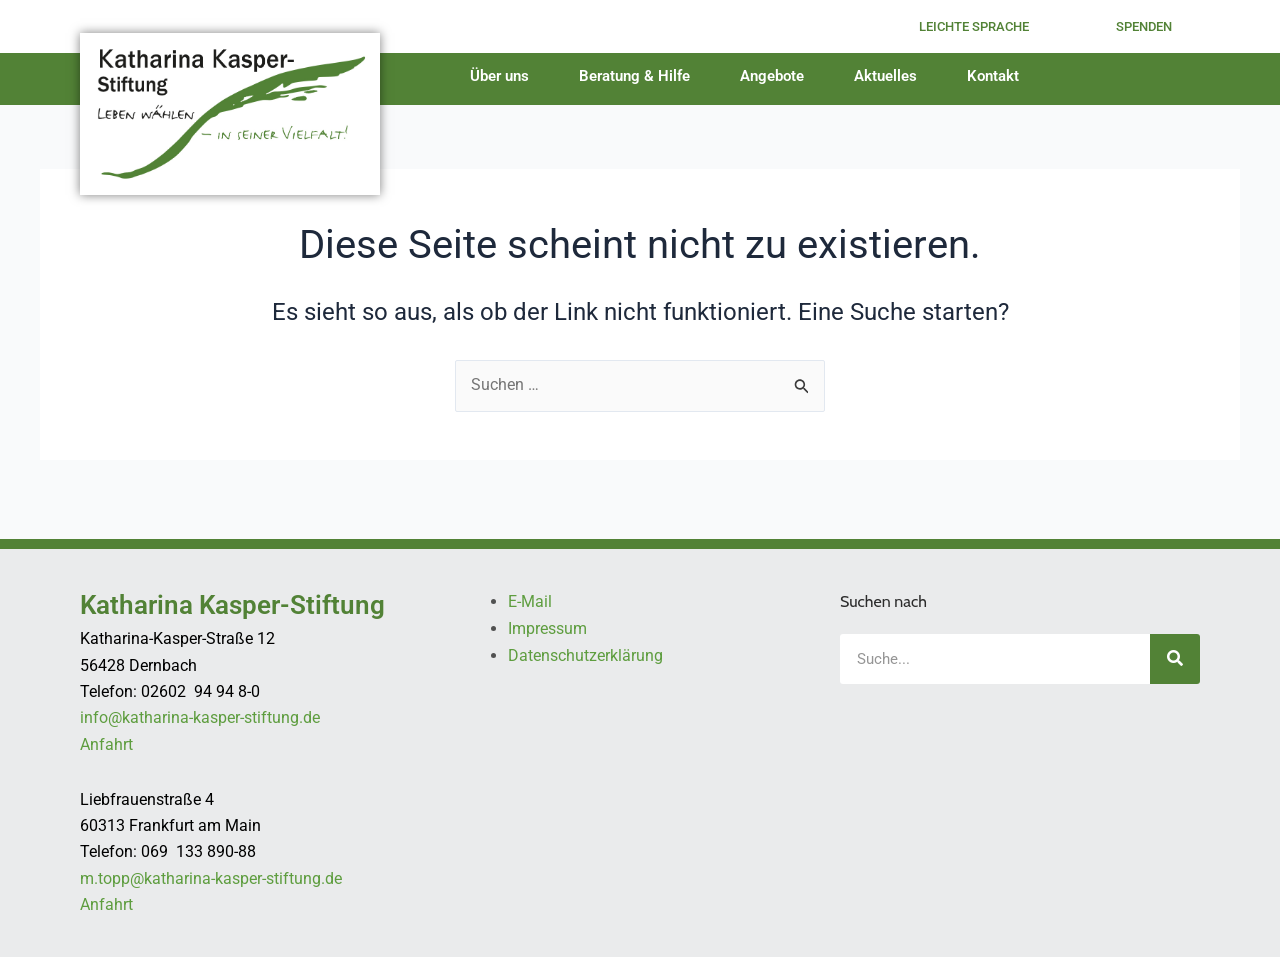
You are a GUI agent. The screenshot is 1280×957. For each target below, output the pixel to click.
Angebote (777, 76)
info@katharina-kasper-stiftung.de (200, 718)
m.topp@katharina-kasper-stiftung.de (211, 878)
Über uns (504, 76)
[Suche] (1175, 660)
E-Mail (530, 602)
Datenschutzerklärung (585, 655)
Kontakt (998, 76)
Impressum (547, 629)
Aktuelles (890, 76)
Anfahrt (106, 745)
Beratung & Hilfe (639, 76)
